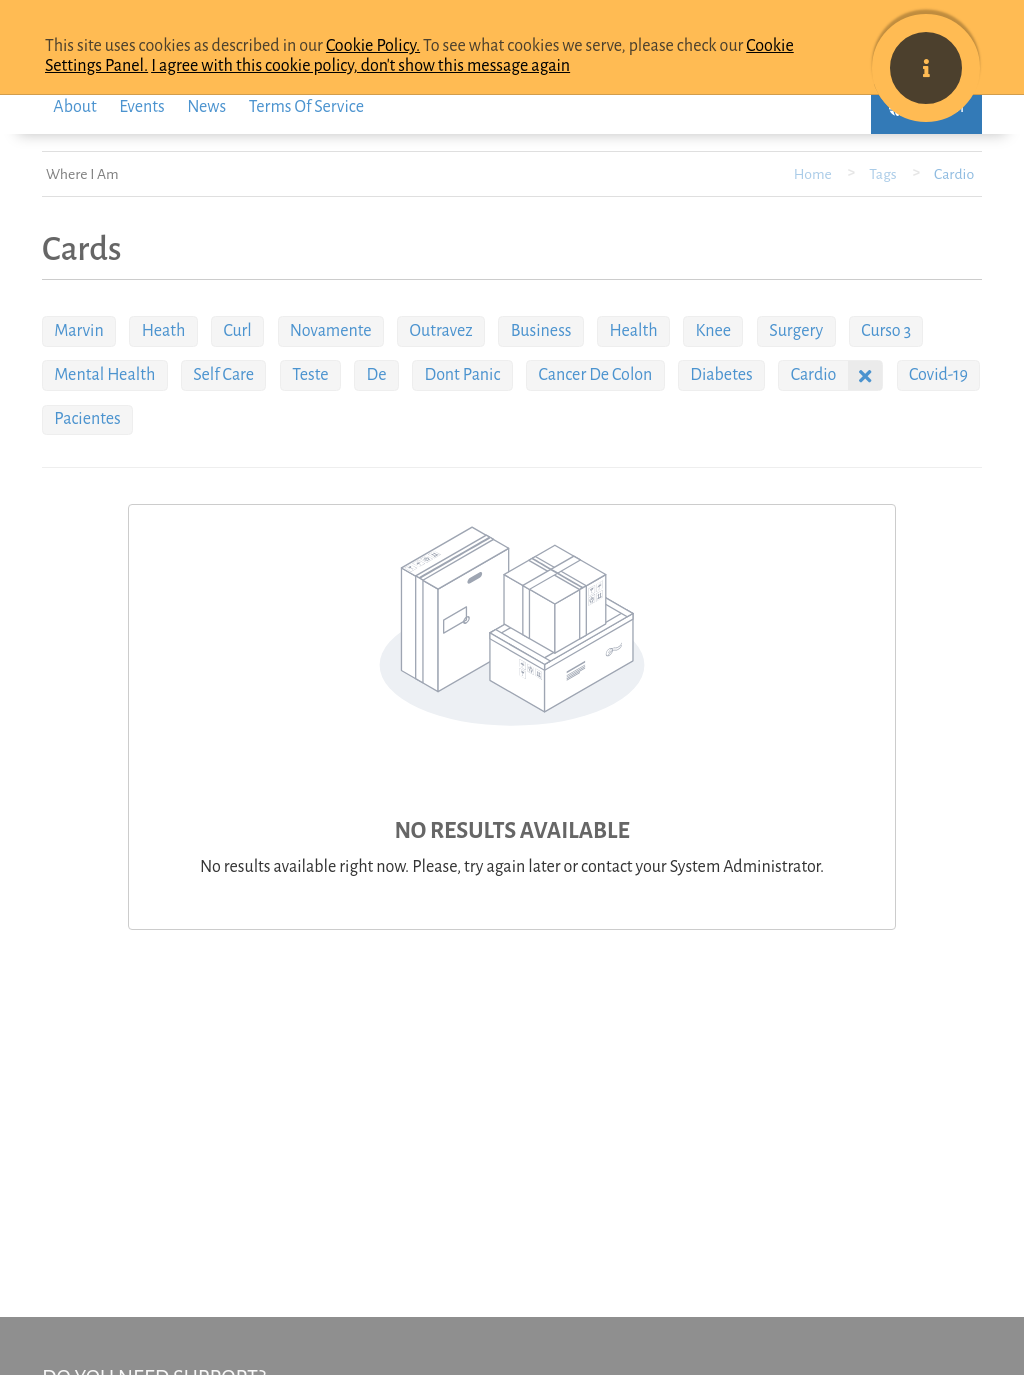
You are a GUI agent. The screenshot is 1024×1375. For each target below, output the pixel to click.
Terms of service (306, 107)
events (141, 107)
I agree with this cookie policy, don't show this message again (360, 66)
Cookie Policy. (373, 46)
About (74, 107)
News (206, 107)
